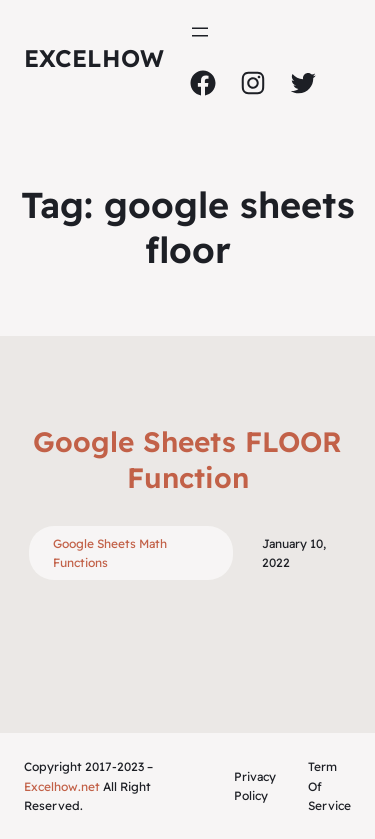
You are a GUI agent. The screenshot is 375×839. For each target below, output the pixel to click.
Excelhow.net (62, 786)
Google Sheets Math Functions (110, 553)
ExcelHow (94, 58)
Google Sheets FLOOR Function (187, 459)
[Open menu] (200, 32)
